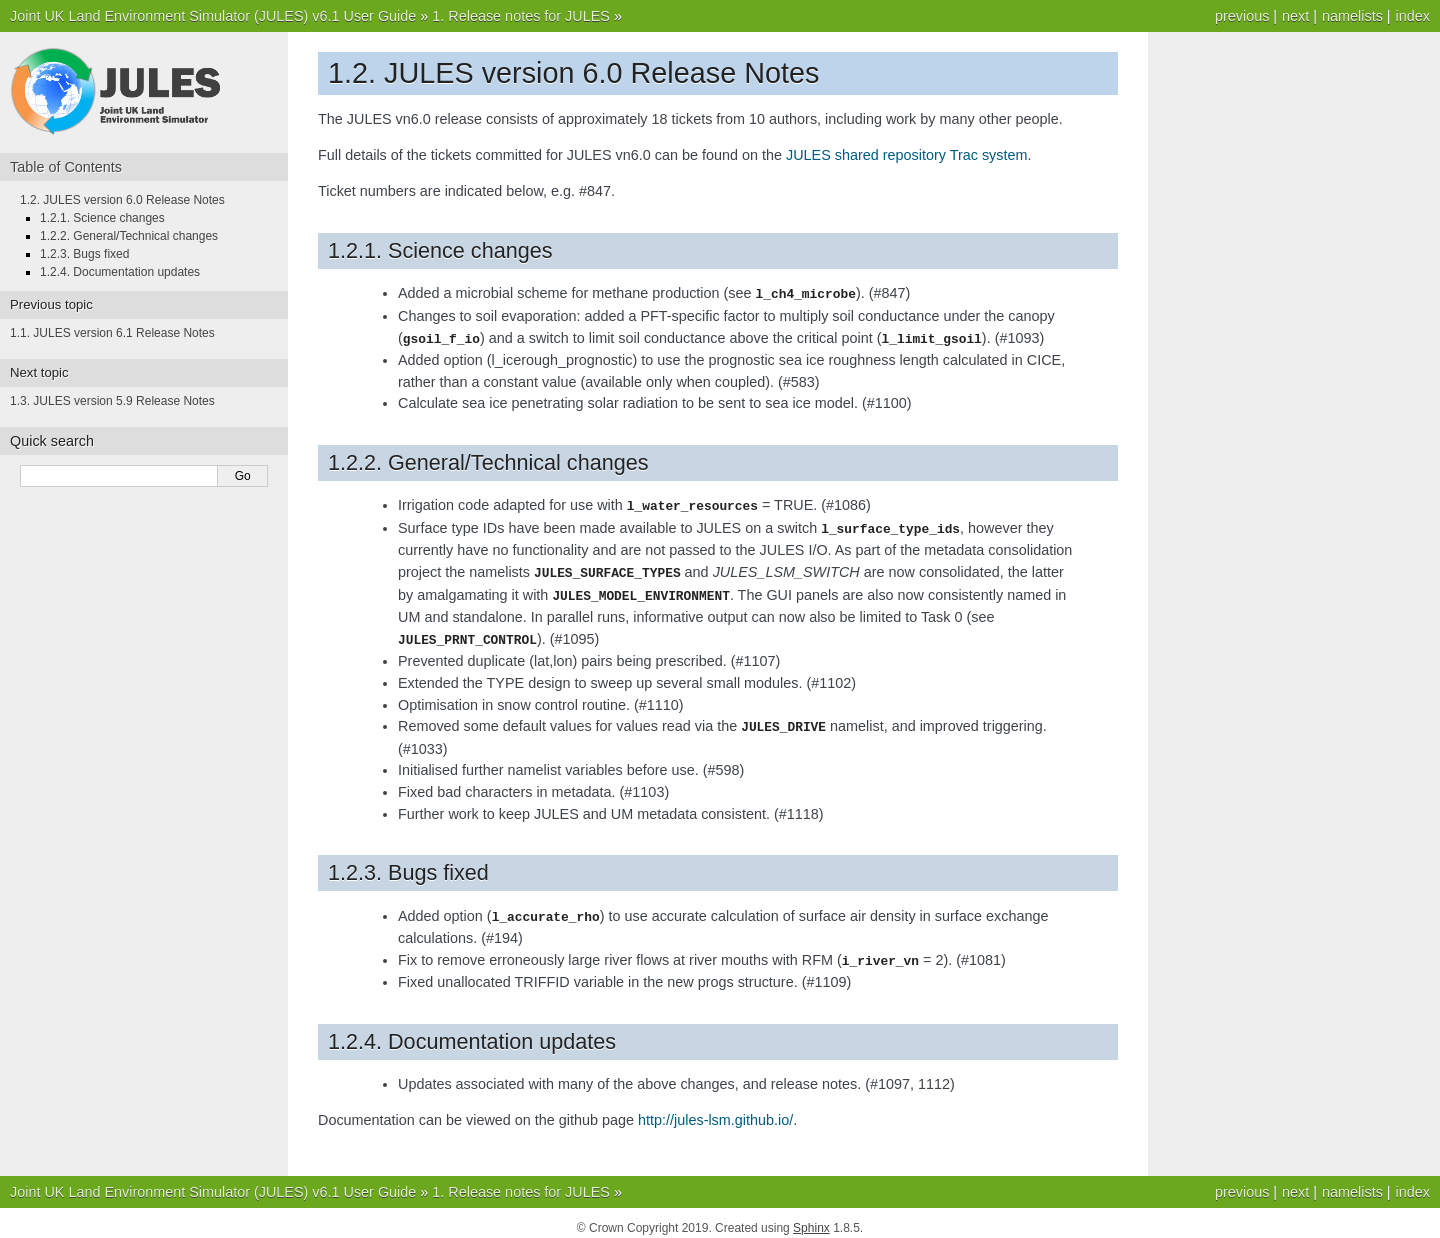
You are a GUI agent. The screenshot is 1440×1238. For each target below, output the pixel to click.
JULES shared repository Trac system (907, 155)
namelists (1352, 16)
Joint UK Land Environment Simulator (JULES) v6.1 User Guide (213, 16)
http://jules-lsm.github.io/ (715, 1110)
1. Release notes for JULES (521, 16)
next (1295, 16)
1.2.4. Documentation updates (120, 272)
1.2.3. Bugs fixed (84, 254)
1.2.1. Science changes (102, 218)
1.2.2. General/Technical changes (129, 236)
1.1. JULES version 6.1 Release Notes (112, 333)
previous (1242, 16)
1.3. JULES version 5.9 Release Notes (112, 401)
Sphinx (811, 1218)
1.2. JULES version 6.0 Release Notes (122, 200)
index (1413, 16)
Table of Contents (66, 167)
